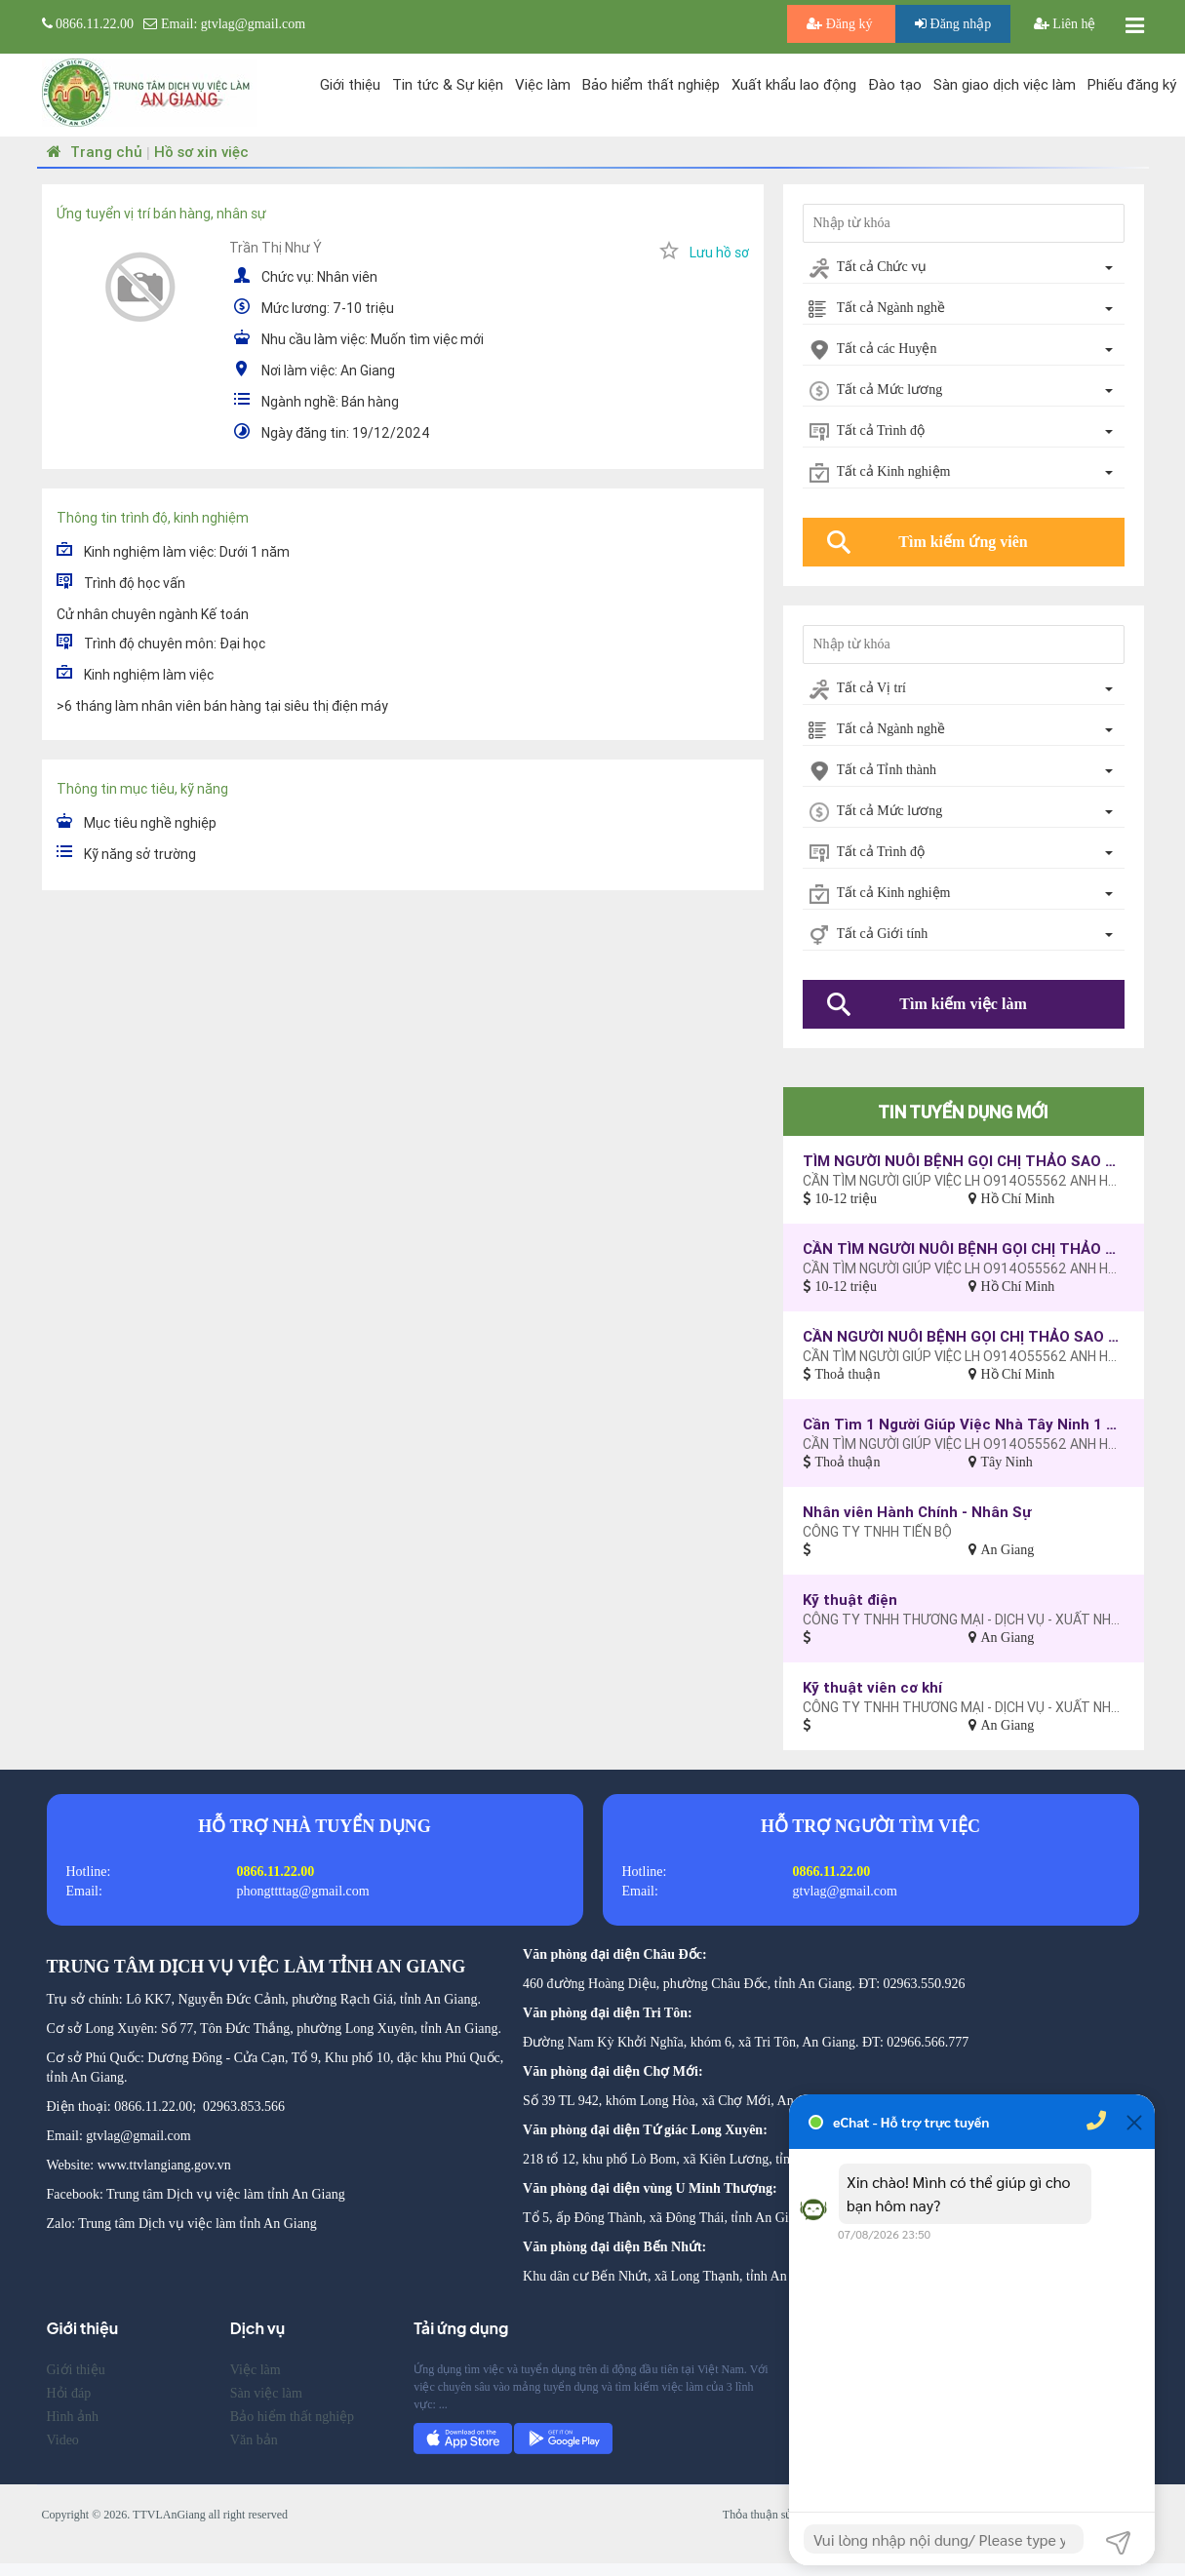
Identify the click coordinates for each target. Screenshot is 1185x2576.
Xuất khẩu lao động (793, 84)
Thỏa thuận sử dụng (772, 2514)
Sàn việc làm (266, 2393)
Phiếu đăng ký (1131, 84)
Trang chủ (92, 151)
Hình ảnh (73, 2416)
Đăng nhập (953, 24)
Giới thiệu (350, 84)
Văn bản (254, 2440)
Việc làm (543, 84)
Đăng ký (841, 24)
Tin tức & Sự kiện (447, 84)
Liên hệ (1065, 24)
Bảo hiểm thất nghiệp (651, 84)
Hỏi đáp (69, 2393)
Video (63, 2440)
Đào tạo (895, 84)
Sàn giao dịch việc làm (1004, 84)
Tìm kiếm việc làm (962, 1003)
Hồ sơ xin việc (201, 151)
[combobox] (964, 268)
